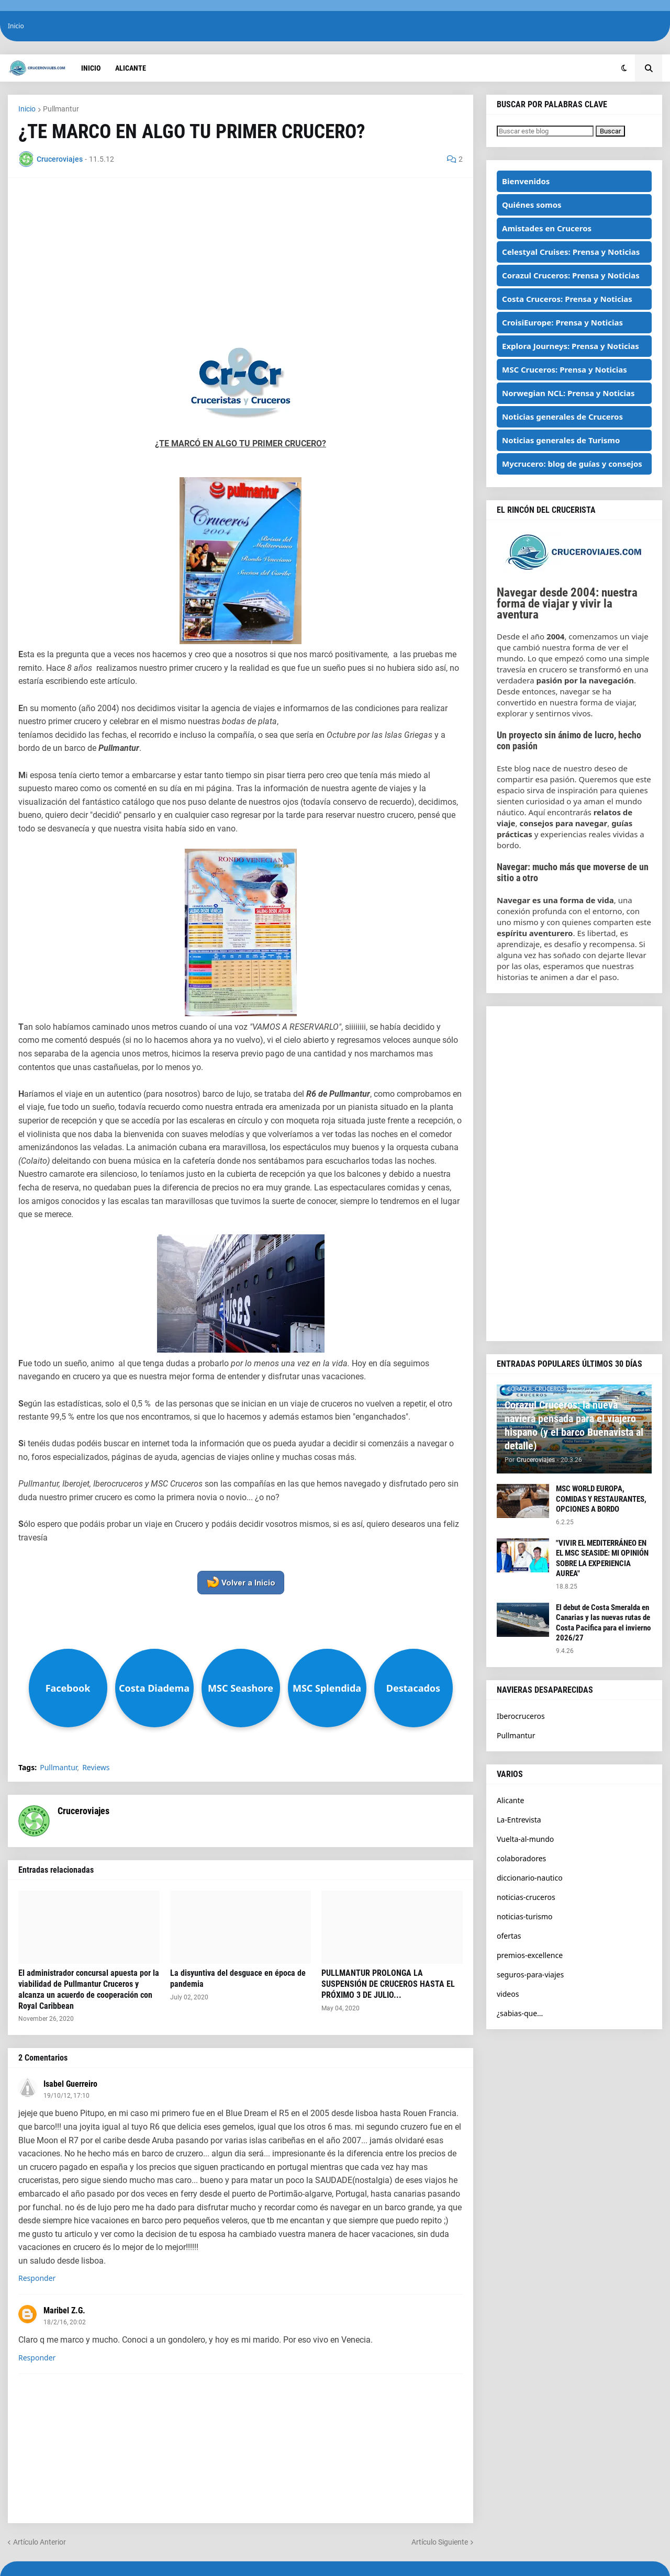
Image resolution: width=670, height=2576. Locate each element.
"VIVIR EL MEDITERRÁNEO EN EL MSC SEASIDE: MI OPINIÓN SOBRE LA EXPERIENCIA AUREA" (602, 1558)
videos (508, 1994)
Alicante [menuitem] (130, 68)
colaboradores (521, 1858)
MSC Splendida (327, 1688)
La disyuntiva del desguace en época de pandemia (238, 1978)
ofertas (509, 1936)
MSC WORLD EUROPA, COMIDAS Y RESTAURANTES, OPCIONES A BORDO (601, 1499)
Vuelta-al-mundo (525, 1839)
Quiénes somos (532, 204)
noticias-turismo (525, 1916)
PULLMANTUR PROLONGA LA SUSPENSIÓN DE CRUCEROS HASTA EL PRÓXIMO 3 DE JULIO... (388, 1984)
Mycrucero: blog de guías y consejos (572, 463)
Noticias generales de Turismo (561, 440)
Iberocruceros (521, 1716)
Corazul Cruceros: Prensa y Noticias (571, 275)
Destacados (413, 1688)
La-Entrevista (519, 1820)
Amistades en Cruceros (546, 228)
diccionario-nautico (530, 1878)
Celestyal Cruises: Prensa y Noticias (571, 251)
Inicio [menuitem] (90, 68)
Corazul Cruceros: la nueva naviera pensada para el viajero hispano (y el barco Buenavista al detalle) (574, 1425)
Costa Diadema (154, 1688)
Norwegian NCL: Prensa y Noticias (568, 393)
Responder (36, 2278)
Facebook (68, 1688)
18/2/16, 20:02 (64, 2322)
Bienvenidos (526, 181)
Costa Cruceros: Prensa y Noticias (567, 299)
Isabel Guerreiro (70, 2084)
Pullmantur (61, 109)
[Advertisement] (240, 261)
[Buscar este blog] (545, 131)
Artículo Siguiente (439, 2542)
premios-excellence (530, 1955)
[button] (624, 68)
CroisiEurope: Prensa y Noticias (562, 322)
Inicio (16, 25)
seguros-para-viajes (530, 1974)
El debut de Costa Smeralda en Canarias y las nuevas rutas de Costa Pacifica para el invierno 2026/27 (603, 1623)
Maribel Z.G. (64, 2310)
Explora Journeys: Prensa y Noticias (570, 346)
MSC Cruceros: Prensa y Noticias (564, 369)
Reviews (95, 1767)
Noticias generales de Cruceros (562, 416)
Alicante (510, 1800)
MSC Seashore (240, 1688)
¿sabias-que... (520, 2013)
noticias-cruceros (526, 1897)
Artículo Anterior (39, 2542)
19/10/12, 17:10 (66, 2095)
